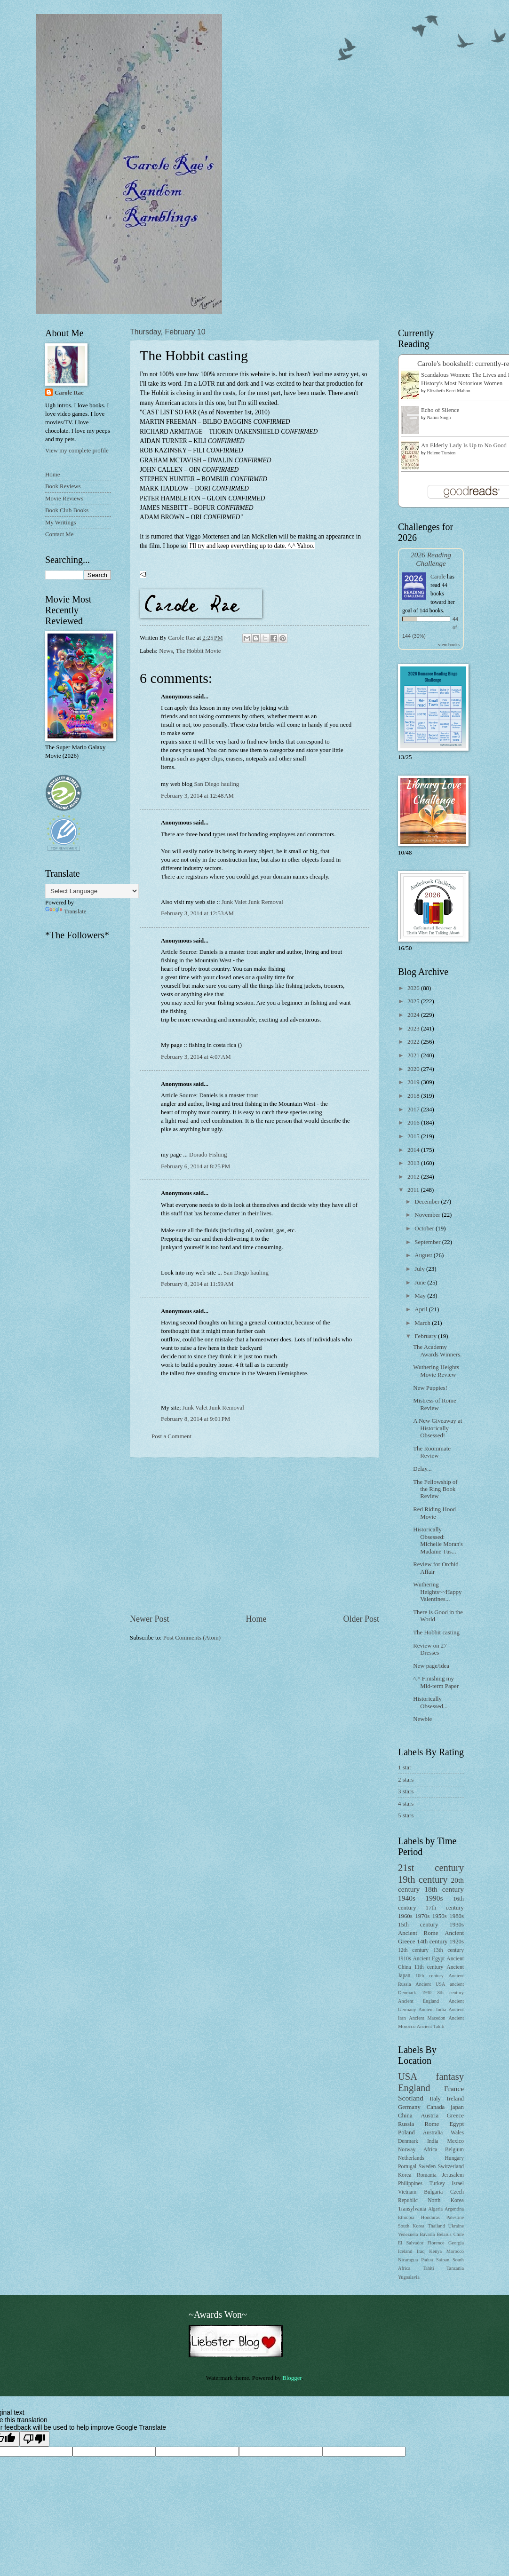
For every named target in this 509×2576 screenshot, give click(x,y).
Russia (406, 2124)
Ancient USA (430, 1984)
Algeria (435, 2208)
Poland (406, 2132)
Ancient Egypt (429, 1959)
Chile (458, 2234)
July (420, 1269)
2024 (414, 1015)
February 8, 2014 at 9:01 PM (195, 1419)
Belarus (444, 2234)
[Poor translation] (34, 2439)
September (428, 1242)
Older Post (361, 1619)
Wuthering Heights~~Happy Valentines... (437, 1591)
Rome (431, 2124)
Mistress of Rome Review (434, 1404)
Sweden (427, 2167)
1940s (406, 1898)
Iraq (421, 2251)
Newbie (422, 1719)
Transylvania (412, 2209)
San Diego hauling (216, 784)
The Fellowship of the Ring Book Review (435, 1489)
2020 (414, 1069)
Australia (433, 2133)
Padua (427, 2259)
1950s (439, 1916)
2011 (414, 1190)
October (425, 1228)
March (423, 1323)
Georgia (456, 2242)
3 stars (406, 1791)
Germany (409, 2107)
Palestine (455, 2217)
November (428, 1215)
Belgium (454, 2150)
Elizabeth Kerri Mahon (448, 390)
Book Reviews (62, 486)
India (432, 2141)
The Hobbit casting (436, 1632)
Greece (455, 2115)
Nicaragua (408, 2259)
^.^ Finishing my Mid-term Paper (436, 1682)
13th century (448, 1950)
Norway (406, 2150)
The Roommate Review (432, 1452)
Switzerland (451, 2167)
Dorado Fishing (208, 1154)
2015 (414, 1136)
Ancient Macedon (427, 2018)
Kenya (435, 2251)
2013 (414, 1163)
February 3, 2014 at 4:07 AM (196, 1057)
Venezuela (408, 2234)
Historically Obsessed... (430, 1702)
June (420, 1282)
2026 (414, 988)
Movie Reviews (64, 498)
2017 (414, 1109)
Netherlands (411, 2158)
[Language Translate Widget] (92, 891)
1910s (404, 1959)
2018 (414, 1096)
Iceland (405, 2251)
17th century (445, 1907)
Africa (430, 2150)
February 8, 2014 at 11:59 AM (197, 1284)
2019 (414, 1082)
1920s (456, 1941)
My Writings (60, 522)
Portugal (407, 2167)
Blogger (292, 2378)
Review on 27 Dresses (430, 1649)
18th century (444, 1889)
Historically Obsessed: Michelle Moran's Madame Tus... (438, 1540)
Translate (65, 911)
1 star (404, 1767)
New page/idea (431, 1666)
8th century (450, 1992)
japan (457, 2107)
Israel (458, 2183)
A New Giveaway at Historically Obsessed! (437, 1428)
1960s (405, 1916)
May (420, 1295)
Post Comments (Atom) (192, 1637)
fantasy (450, 2076)
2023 (414, 1028)
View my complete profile (77, 450)
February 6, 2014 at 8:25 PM (195, 1166)
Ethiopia (406, 2217)
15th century (418, 1924)
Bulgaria (433, 2192)
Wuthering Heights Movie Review (436, 1371)
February (426, 1336)
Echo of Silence (440, 410)
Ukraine (456, 2225)
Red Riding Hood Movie (434, 1513)
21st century (431, 1868)
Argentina (454, 2208)
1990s (434, 1898)
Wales (457, 2133)
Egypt (456, 2124)
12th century (413, 1950)
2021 (414, 1055)
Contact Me (59, 534)
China (405, 2115)
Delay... (422, 1469)
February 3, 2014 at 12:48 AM (197, 796)
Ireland (455, 2098)
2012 (414, 1176)
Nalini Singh (439, 417)
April (421, 1309)
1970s (422, 1916)
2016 (414, 1122)
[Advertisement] (254, 1535)
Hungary (454, 2158)
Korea (404, 2175)
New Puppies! (430, 1388)
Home (256, 1619)
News (166, 651)
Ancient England (418, 2001)
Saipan (442, 2259)
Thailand (436, 2225)
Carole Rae (69, 392)
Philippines (410, 2183)
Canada (436, 2107)
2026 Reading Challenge (431, 559)
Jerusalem (453, 2175)
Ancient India (432, 2009)
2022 (414, 1041)
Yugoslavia (409, 2277)
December (427, 1201)
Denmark (408, 2141)
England (414, 2088)
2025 (414, 1001)
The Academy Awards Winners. (437, 1350)
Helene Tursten (441, 452)
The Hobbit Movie (198, 651)
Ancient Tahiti (431, 2026)
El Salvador (410, 2242)
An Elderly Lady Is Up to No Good (464, 445)
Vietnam (407, 2192)
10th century (429, 1975)
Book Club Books (66, 510)
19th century (422, 1879)
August (423, 1255)
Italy (435, 2098)
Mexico (455, 2141)
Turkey (437, 2183)
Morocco (455, 2251)
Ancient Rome (418, 1933)
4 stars (406, 1803)
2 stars (406, 1779)
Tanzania (455, 2268)
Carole (437, 576)
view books (449, 644)
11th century (429, 1967)
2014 (414, 1150)
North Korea (446, 2200)
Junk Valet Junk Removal (252, 902)
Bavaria (427, 2234)
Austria (429, 2115)
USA (407, 2076)
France (454, 2089)
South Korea (411, 2225)
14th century (432, 1941)
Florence (436, 2242)
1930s (456, 1924)
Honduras (430, 2217)
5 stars (406, 1815)
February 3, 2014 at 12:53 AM (197, 913)
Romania (427, 2175)
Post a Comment (171, 1436)
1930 (427, 1992)
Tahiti (428, 2268)
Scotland (410, 2098)
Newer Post (149, 1619)
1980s (456, 1916)
